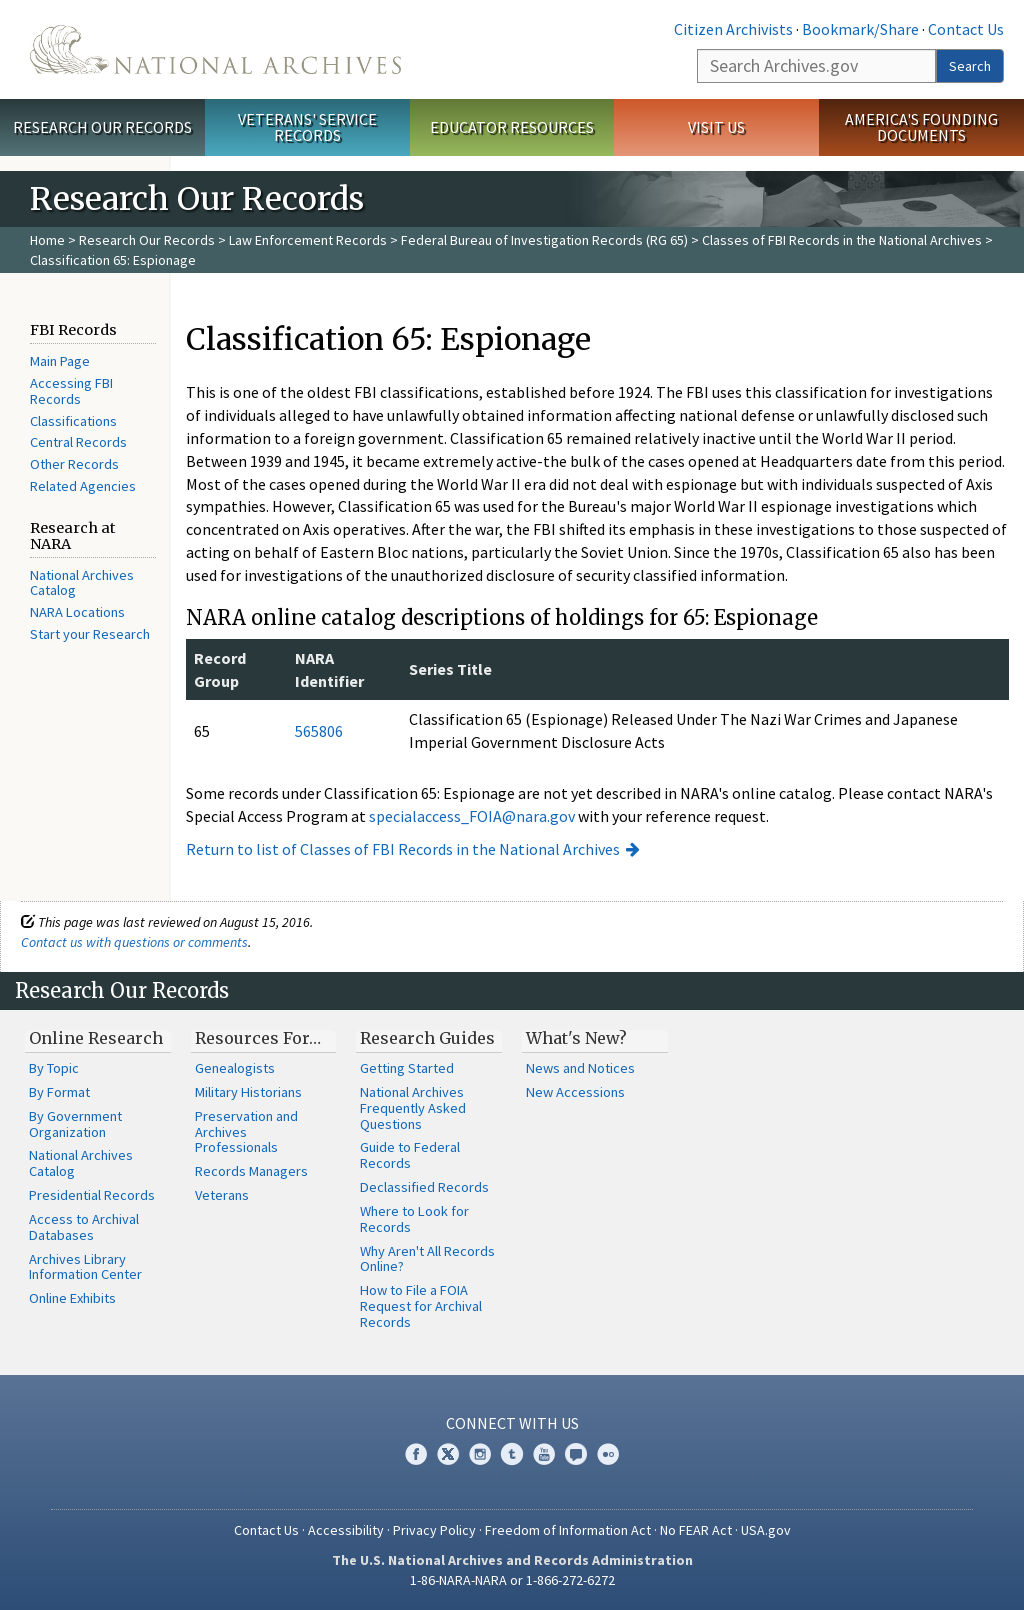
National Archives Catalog (82, 583)
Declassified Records (424, 1187)
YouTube (544, 1454)
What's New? (576, 1038)
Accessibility (346, 1530)
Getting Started (407, 1068)
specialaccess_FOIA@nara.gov (472, 816)
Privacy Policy (434, 1530)
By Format (59, 1092)
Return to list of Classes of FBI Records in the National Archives (403, 849)
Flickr (608, 1454)
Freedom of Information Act (568, 1530)
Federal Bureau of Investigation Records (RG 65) (544, 240)
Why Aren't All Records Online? (427, 1259)
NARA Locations (77, 612)
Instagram (480, 1454)
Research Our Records (102, 127)
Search (970, 66)
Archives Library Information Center (85, 1267)
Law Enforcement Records (308, 240)
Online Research (96, 1038)
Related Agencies (83, 486)
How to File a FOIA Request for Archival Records (421, 1306)
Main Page (60, 361)
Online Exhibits (72, 1298)
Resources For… (258, 1038)
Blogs (576, 1454)
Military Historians (248, 1092)
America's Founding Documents (921, 127)
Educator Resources (512, 127)
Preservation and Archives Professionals (246, 1132)
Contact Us (966, 29)
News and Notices (580, 1068)
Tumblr (512, 1454)
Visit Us (716, 127)
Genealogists (235, 1068)
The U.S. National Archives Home (215, 49)
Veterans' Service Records (307, 127)
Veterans (222, 1195)
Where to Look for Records (414, 1219)
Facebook (416, 1454)
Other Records (74, 464)
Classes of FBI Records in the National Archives (842, 240)
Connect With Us (512, 1423)
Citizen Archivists (733, 29)
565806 (319, 731)
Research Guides (427, 1038)
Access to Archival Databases (84, 1227)
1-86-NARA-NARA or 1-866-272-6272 (512, 1580)
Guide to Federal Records (410, 1155)
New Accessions (575, 1092)
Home (47, 240)
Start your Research (90, 634)
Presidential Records (92, 1195)
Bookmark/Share (860, 29)
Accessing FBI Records (71, 391)
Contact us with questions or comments (134, 942)
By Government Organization (75, 1124)
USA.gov (766, 1530)
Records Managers (251, 1171)
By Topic (54, 1068)
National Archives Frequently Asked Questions (413, 1108)
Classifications (73, 421)
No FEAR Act (696, 1530)
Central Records (78, 442)
